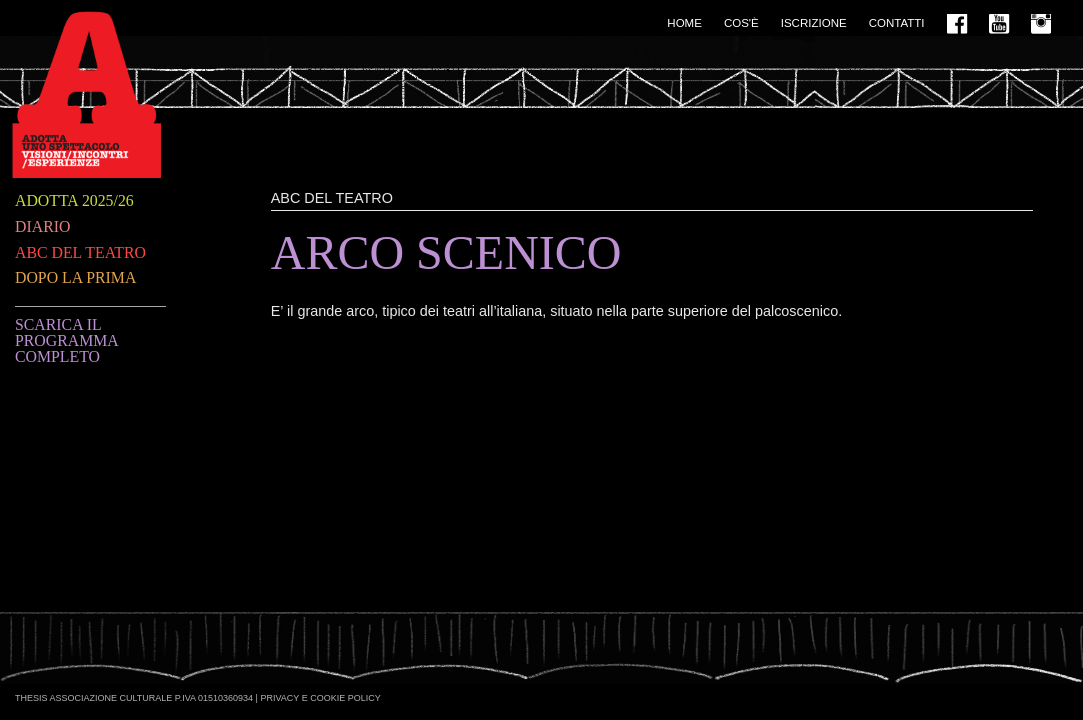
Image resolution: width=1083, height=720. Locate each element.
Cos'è (741, 23)
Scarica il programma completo (66, 340)
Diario (42, 226)
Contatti (897, 23)
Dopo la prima (75, 277)
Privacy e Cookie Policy (320, 698)
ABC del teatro (80, 252)
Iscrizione (814, 23)
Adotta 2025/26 (74, 200)
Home (684, 23)
